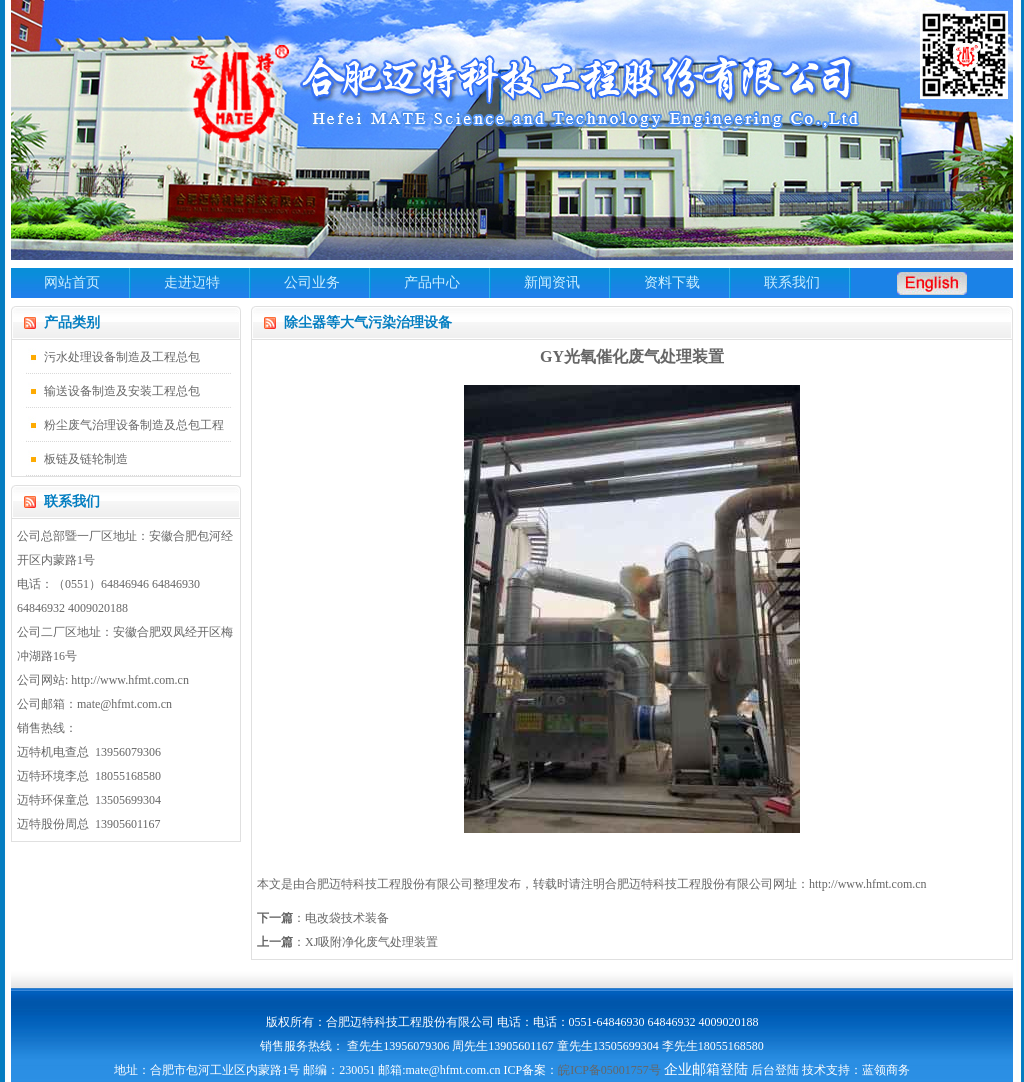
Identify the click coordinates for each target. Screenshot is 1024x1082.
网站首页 (72, 282)
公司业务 (312, 282)
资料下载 (672, 282)
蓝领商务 (886, 1070)
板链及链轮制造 (86, 459)
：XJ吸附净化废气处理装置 (347, 942)
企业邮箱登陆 (706, 1069)
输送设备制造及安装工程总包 (122, 391)
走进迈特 (192, 282)
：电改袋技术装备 (323, 918)
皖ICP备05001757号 (609, 1070)
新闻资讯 (552, 282)
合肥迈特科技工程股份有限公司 (689, 884)
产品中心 (432, 282)
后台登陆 (775, 1070)
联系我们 (792, 282)
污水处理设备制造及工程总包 (122, 357)
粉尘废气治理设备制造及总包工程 (134, 425)
